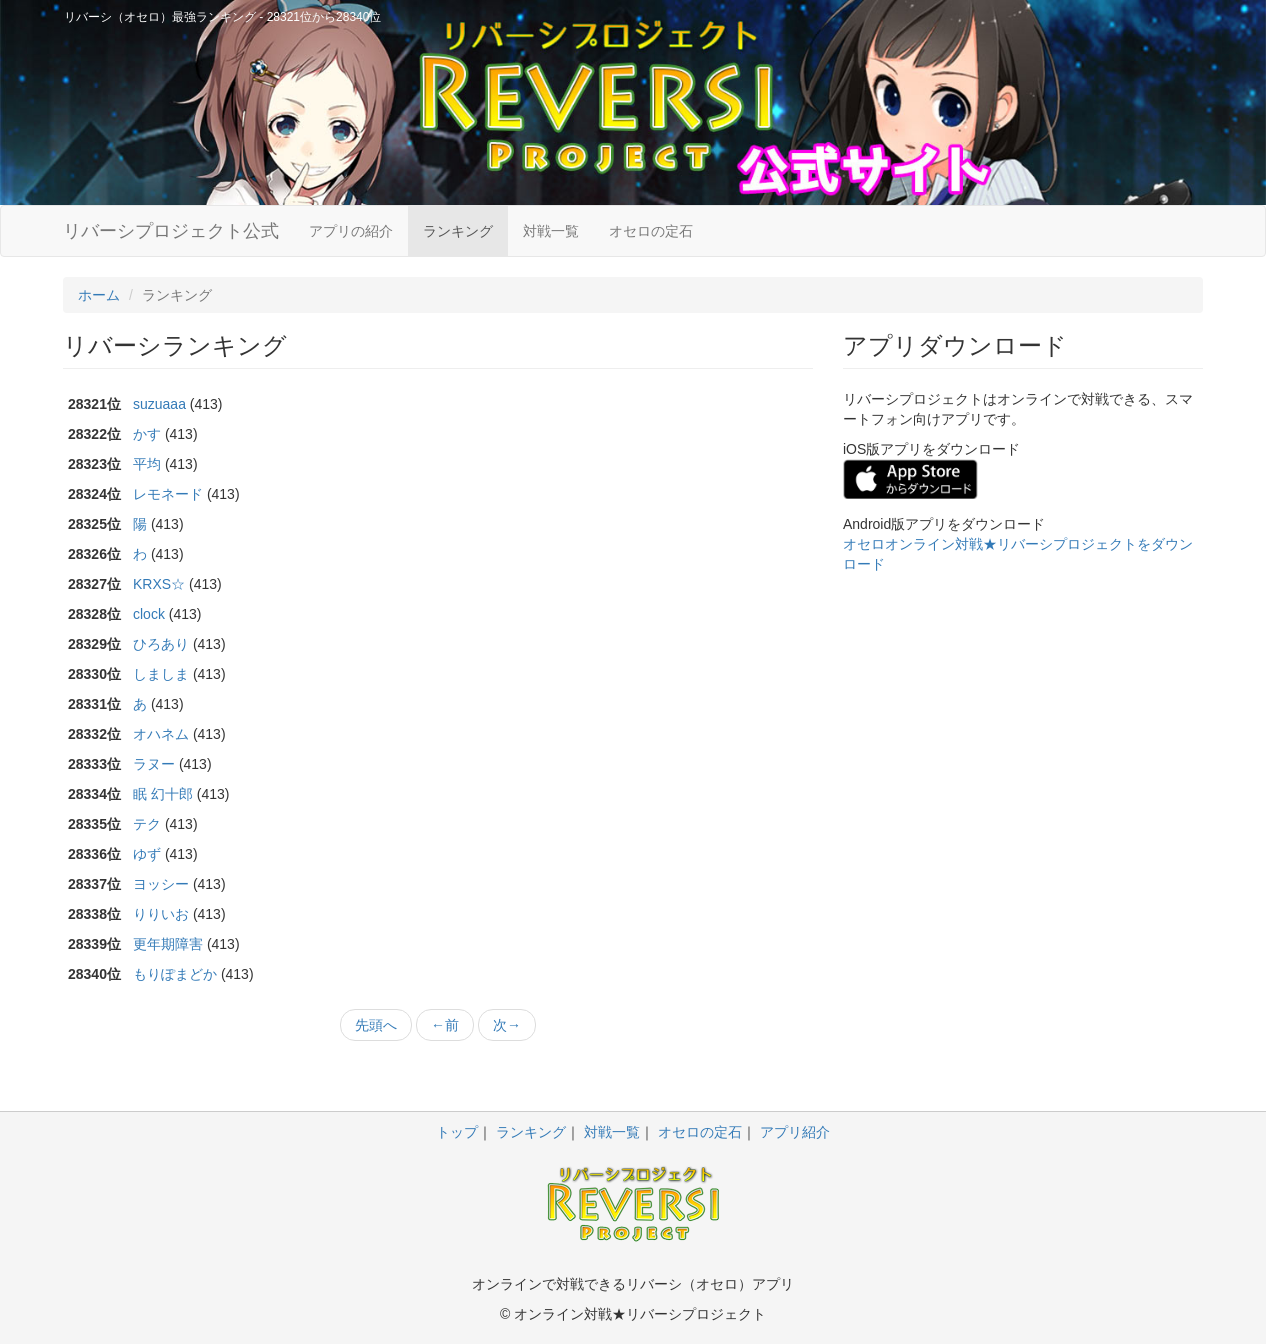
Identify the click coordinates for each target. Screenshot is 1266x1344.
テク (147, 824)
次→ (507, 1025)
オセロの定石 (651, 231)
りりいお (161, 914)
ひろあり (161, 644)
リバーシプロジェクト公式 (171, 231)
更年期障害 (168, 944)
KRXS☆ (159, 584)
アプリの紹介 (351, 231)
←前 (445, 1025)
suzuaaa (159, 404)
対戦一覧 (551, 231)
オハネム (161, 734)
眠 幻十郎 (163, 794)
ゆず (147, 854)
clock (149, 614)
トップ (457, 1132)
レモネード (168, 494)
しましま (161, 674)
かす (147, 434)
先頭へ (376, 1025)
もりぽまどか (175, 974)
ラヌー (154, 764)
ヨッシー (161, 884)
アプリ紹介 (795, 1132)
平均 (147, 464)
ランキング (458, 231)
